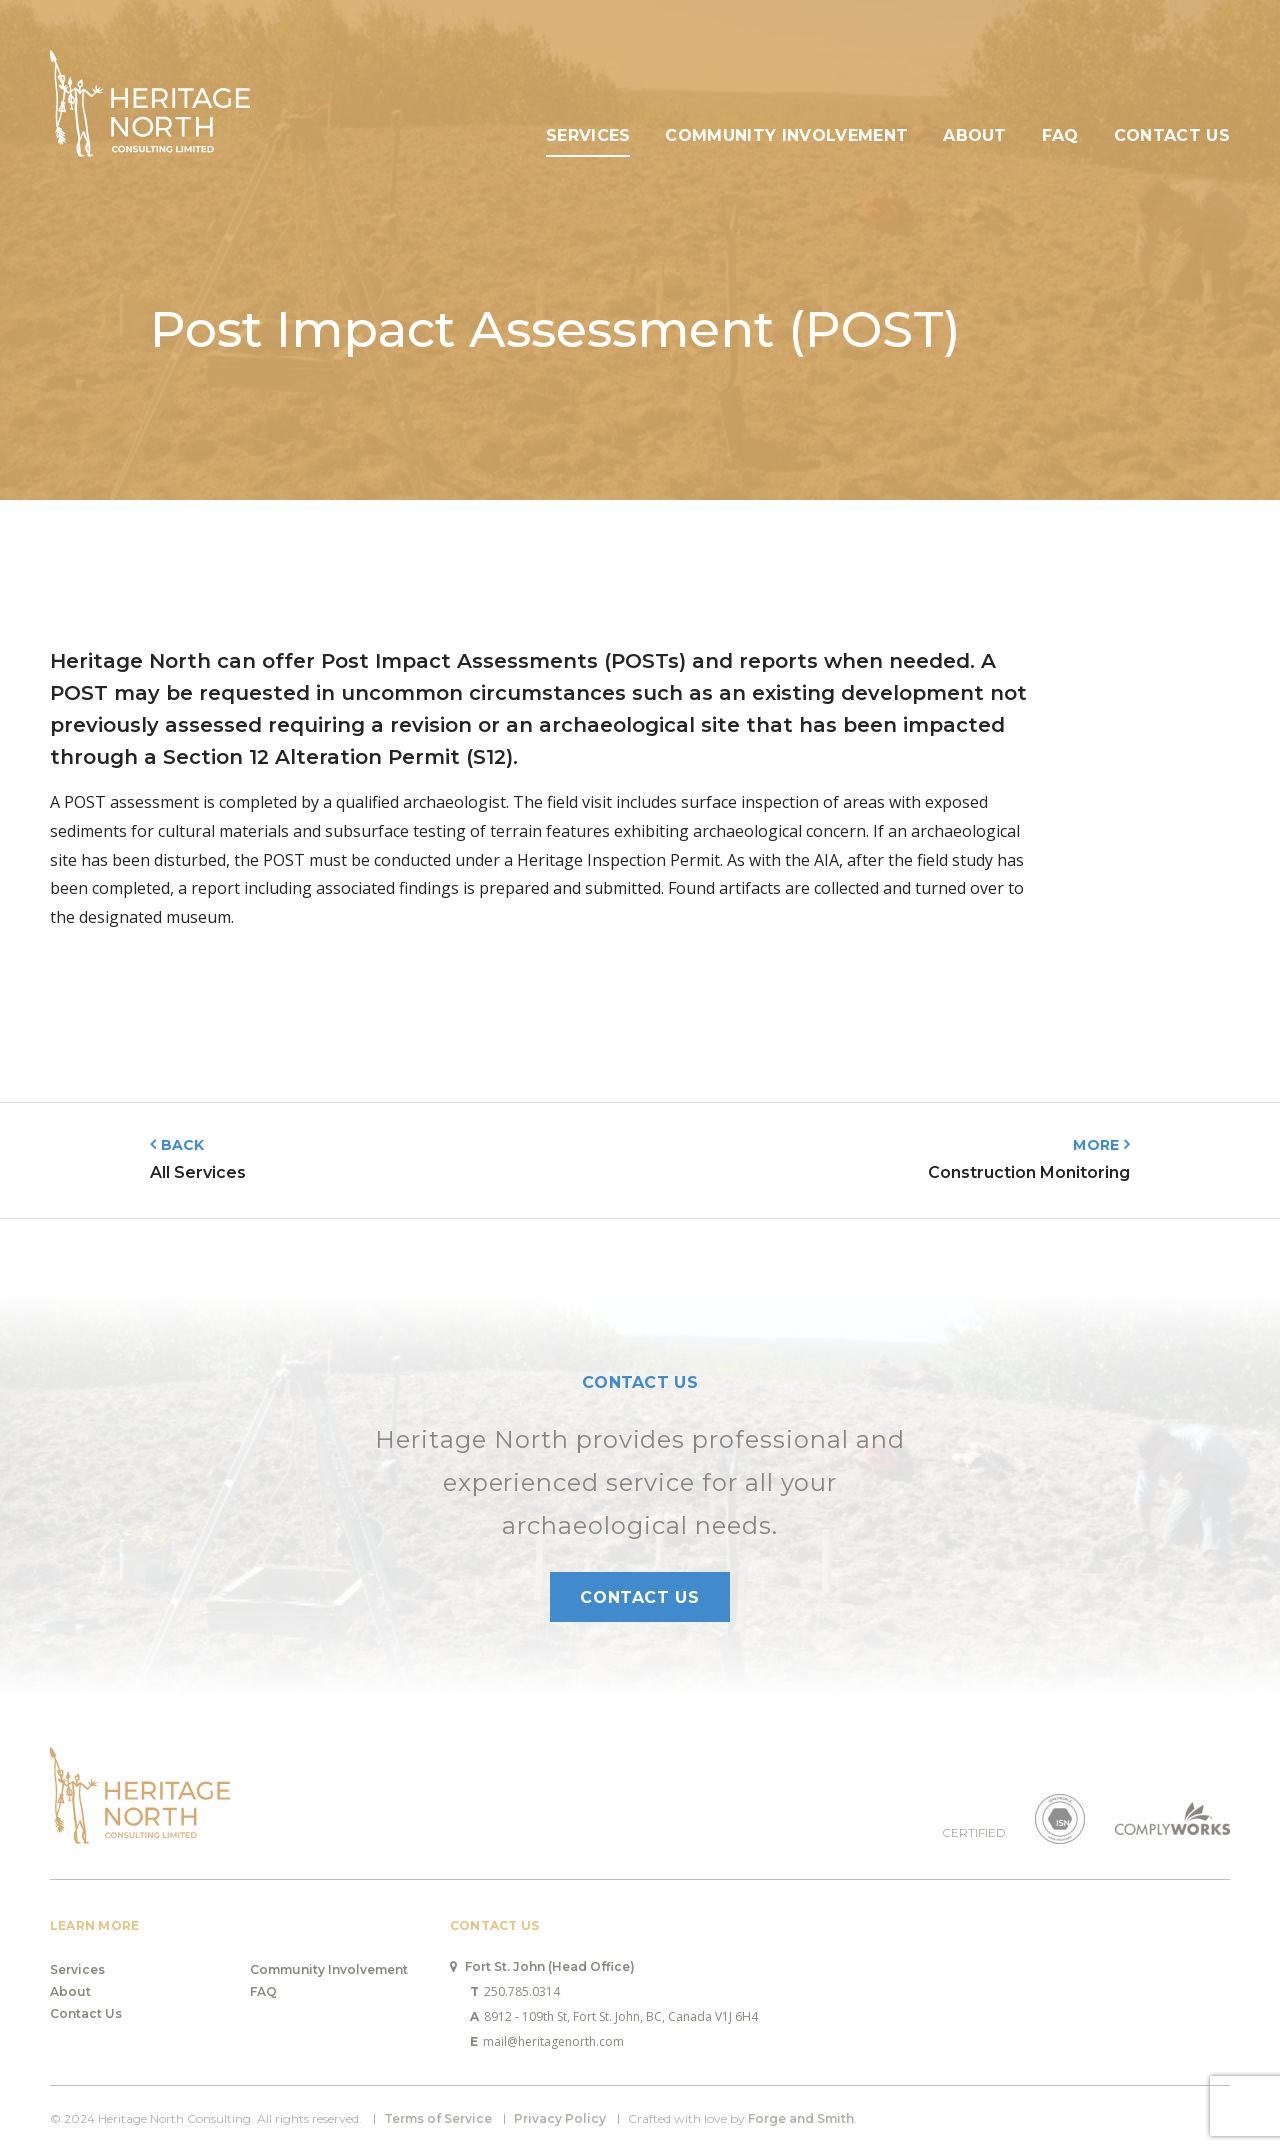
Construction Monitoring (1029, 1172)
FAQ (1060, 135)
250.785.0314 (515, 1991)
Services (588, 135)
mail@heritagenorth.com (547, 2041)
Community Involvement (786, 135)
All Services (198, 1172)
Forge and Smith (801, 2118)
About (975, 135)
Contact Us (1172, 135)
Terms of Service (438, 2118)
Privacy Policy (560, 2118)
